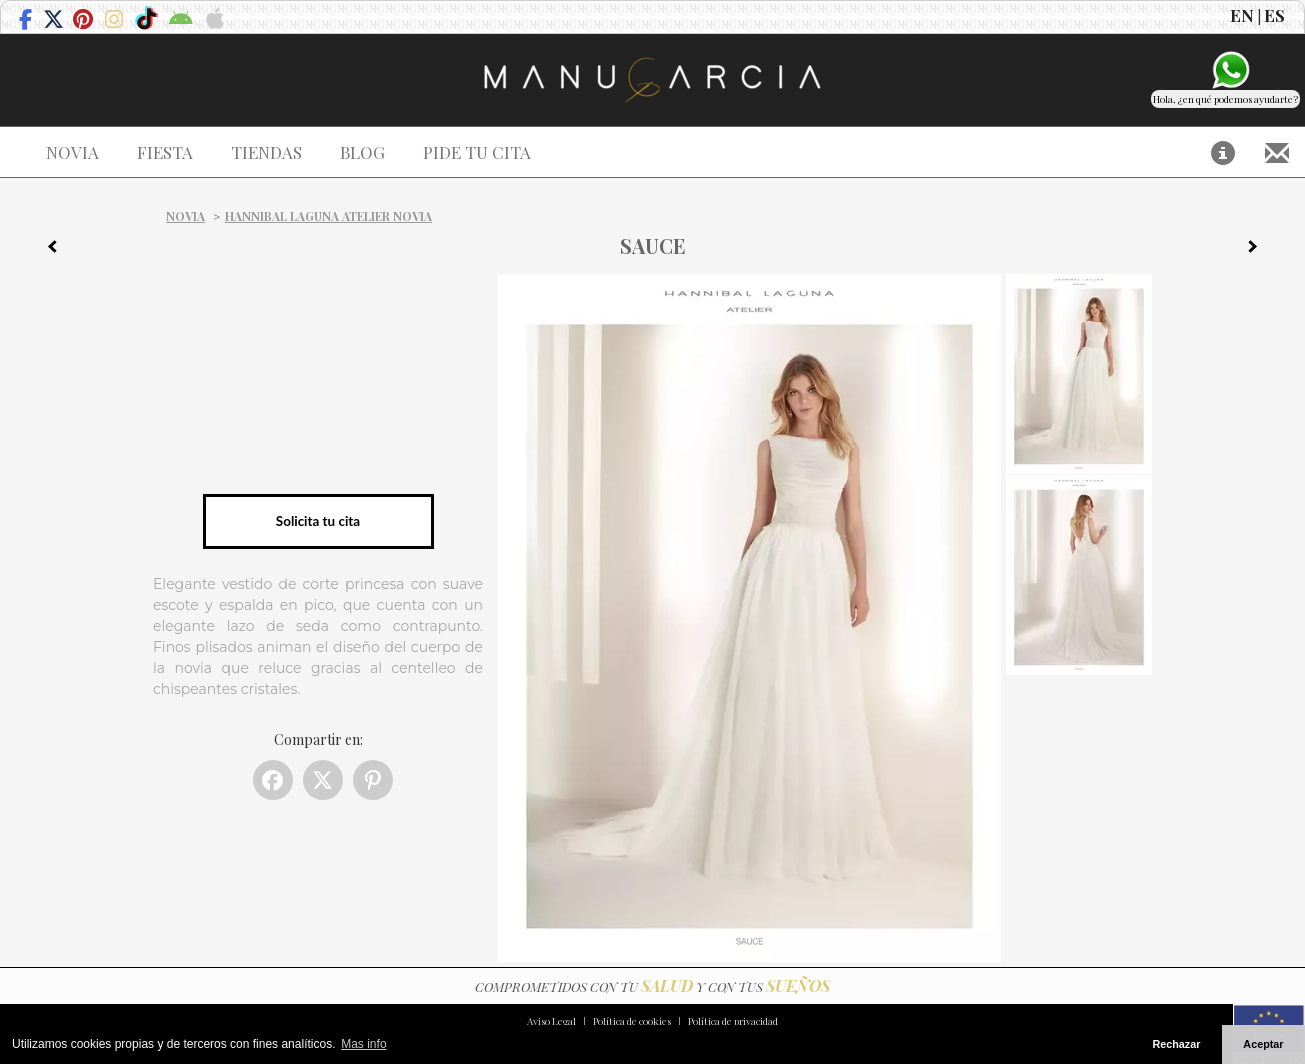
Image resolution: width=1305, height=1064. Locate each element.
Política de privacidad (733, 1021)
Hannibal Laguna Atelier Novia (328, 216)
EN (1242, 15)
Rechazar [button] (1176, 1044)
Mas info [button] (363, 1044)
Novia (185, 216)
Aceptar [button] (1263, 1044)
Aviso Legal (551, 1021)
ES (1274, 15)
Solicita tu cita (318, 521)
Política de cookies (632, 1021)
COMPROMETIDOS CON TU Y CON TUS (652, 986)
